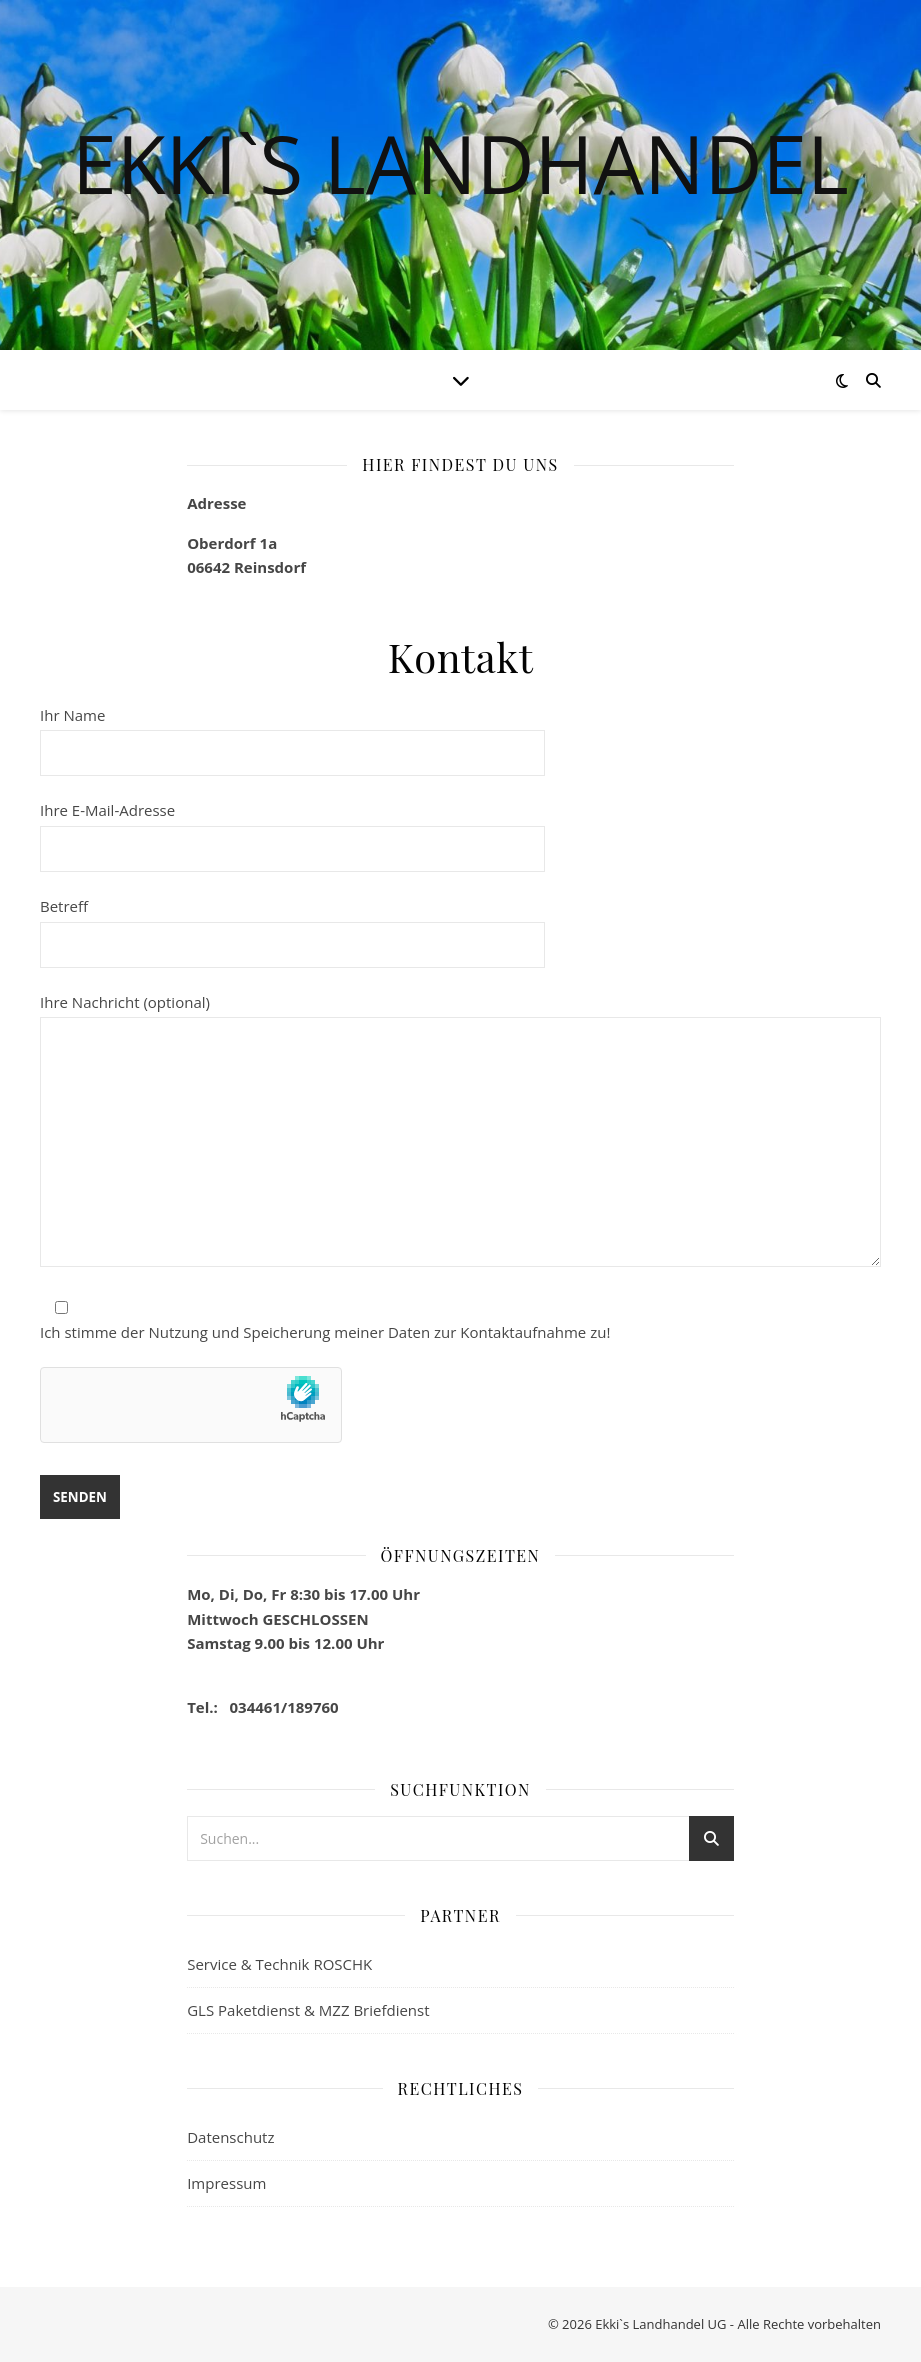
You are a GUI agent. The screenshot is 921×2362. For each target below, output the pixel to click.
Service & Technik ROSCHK (279, 1964)
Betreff (292, 925)
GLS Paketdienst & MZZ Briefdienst (308, 2010)
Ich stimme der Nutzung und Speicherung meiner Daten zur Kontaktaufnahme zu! (325, 1332)
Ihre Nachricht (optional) (460, 1132)
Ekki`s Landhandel (460, 163)
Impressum (226, 2183)
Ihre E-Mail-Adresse (292, 829)
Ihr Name (292, 734)
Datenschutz (230, 2137)
